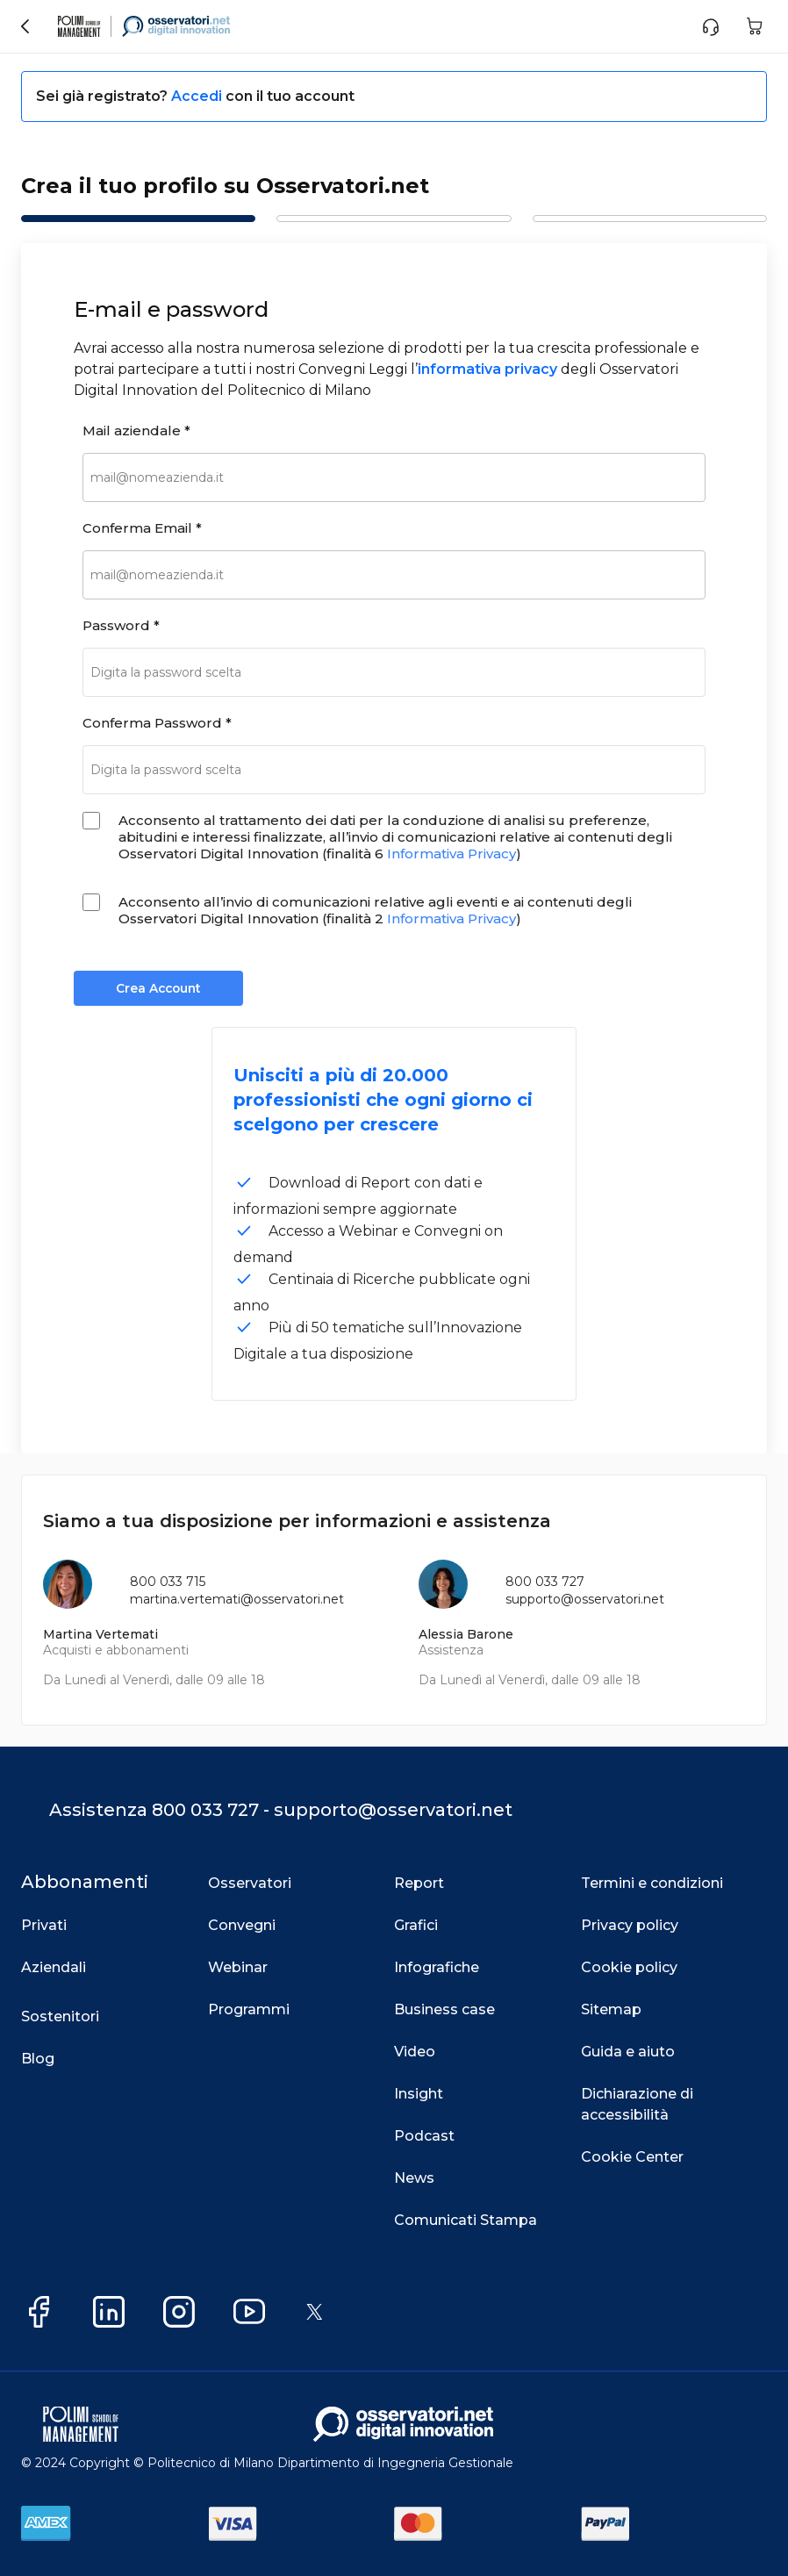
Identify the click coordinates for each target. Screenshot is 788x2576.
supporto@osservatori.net (584, 1599)
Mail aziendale (136, 430)
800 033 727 (544, 1581)
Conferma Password (157, 722)
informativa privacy (487, 369)
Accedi (198, 96)
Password (121, 625)
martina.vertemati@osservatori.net (237, 1599)
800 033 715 (167, 1581)
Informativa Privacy (451, 853)
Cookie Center (632, 2157)
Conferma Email (142, 528)
